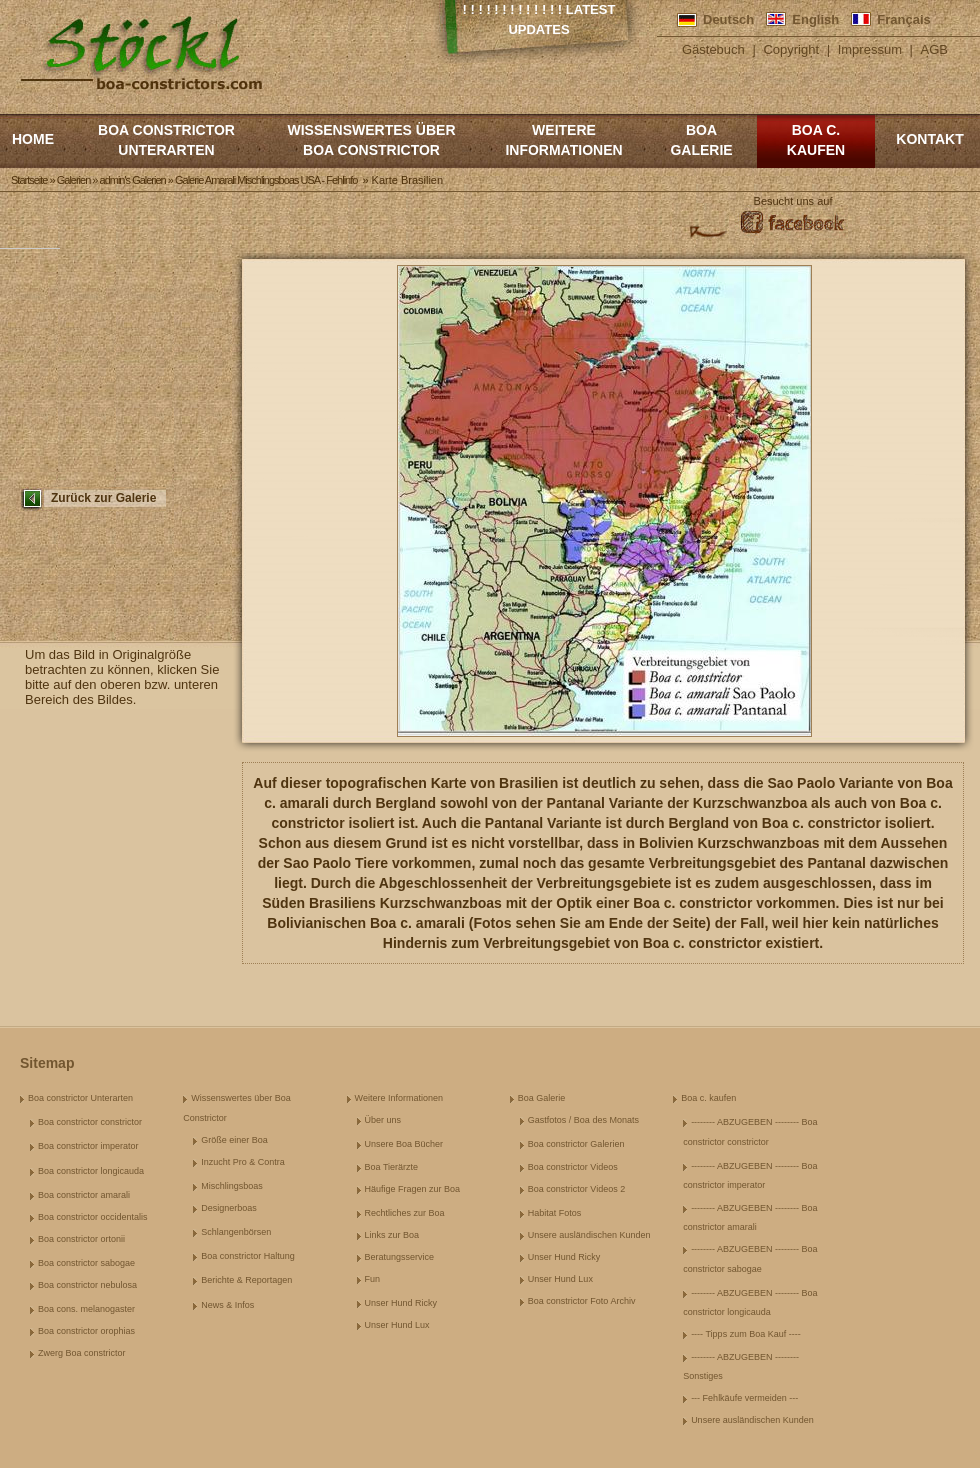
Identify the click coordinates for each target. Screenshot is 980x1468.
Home (33, 139)
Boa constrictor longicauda (91, 1171)
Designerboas (229, 1208)
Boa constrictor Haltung (248, 1256)
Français (903, 19)
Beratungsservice (400, 1257)
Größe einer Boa (234, 1140)
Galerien (74, 180)
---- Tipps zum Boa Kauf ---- (746, 1334)
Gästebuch (713, 49)
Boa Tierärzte (392, 1167)
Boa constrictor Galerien (576, 1144)
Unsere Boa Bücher (404, 1144)
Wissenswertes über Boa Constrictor (371, 140)
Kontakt (929, 139)
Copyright (791, 49)
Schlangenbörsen (236, 1232)
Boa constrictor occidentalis (93, 1217)
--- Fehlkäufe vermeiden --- (744, 1398)
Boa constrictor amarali (84, 1195)
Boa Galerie (701, 140)
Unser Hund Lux (397, 1325)
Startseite (29, 180)
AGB (934, 49)
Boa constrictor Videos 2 (576, 1189)
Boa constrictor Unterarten (166, 140)
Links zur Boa (392, 1235)
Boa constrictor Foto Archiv (582, 1301)
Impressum (870, 49)
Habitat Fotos (555, 1213)
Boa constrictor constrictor (90, 1122)
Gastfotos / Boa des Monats (583, 1120)
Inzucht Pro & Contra (243, 1162)
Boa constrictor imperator (88, 1146)
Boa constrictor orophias (86, 1331)
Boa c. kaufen (816, 140)
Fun (373, 1279)
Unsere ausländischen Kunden (589, 1235)
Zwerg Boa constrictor (82, 1353)
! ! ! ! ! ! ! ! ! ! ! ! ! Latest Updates (539, 19)
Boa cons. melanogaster (86, 1309)
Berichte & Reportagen (246, 1280)
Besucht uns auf (793, 201)
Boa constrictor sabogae (86, 1263)
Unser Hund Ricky (401, 1303)
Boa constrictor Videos (573, 1167)
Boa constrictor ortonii (81, 1239)
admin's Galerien (133, 180)
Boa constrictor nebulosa (87, 1285)
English (815, 19)
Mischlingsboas (232, 1186)
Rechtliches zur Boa (405, 1213)
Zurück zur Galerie (103, 498)
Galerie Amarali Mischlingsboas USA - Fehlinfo (266, 180)
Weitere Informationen (563, 140)
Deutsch (728, 19)
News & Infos (227, 1305)
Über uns (383, 1120)
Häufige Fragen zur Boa (413, 1189)
